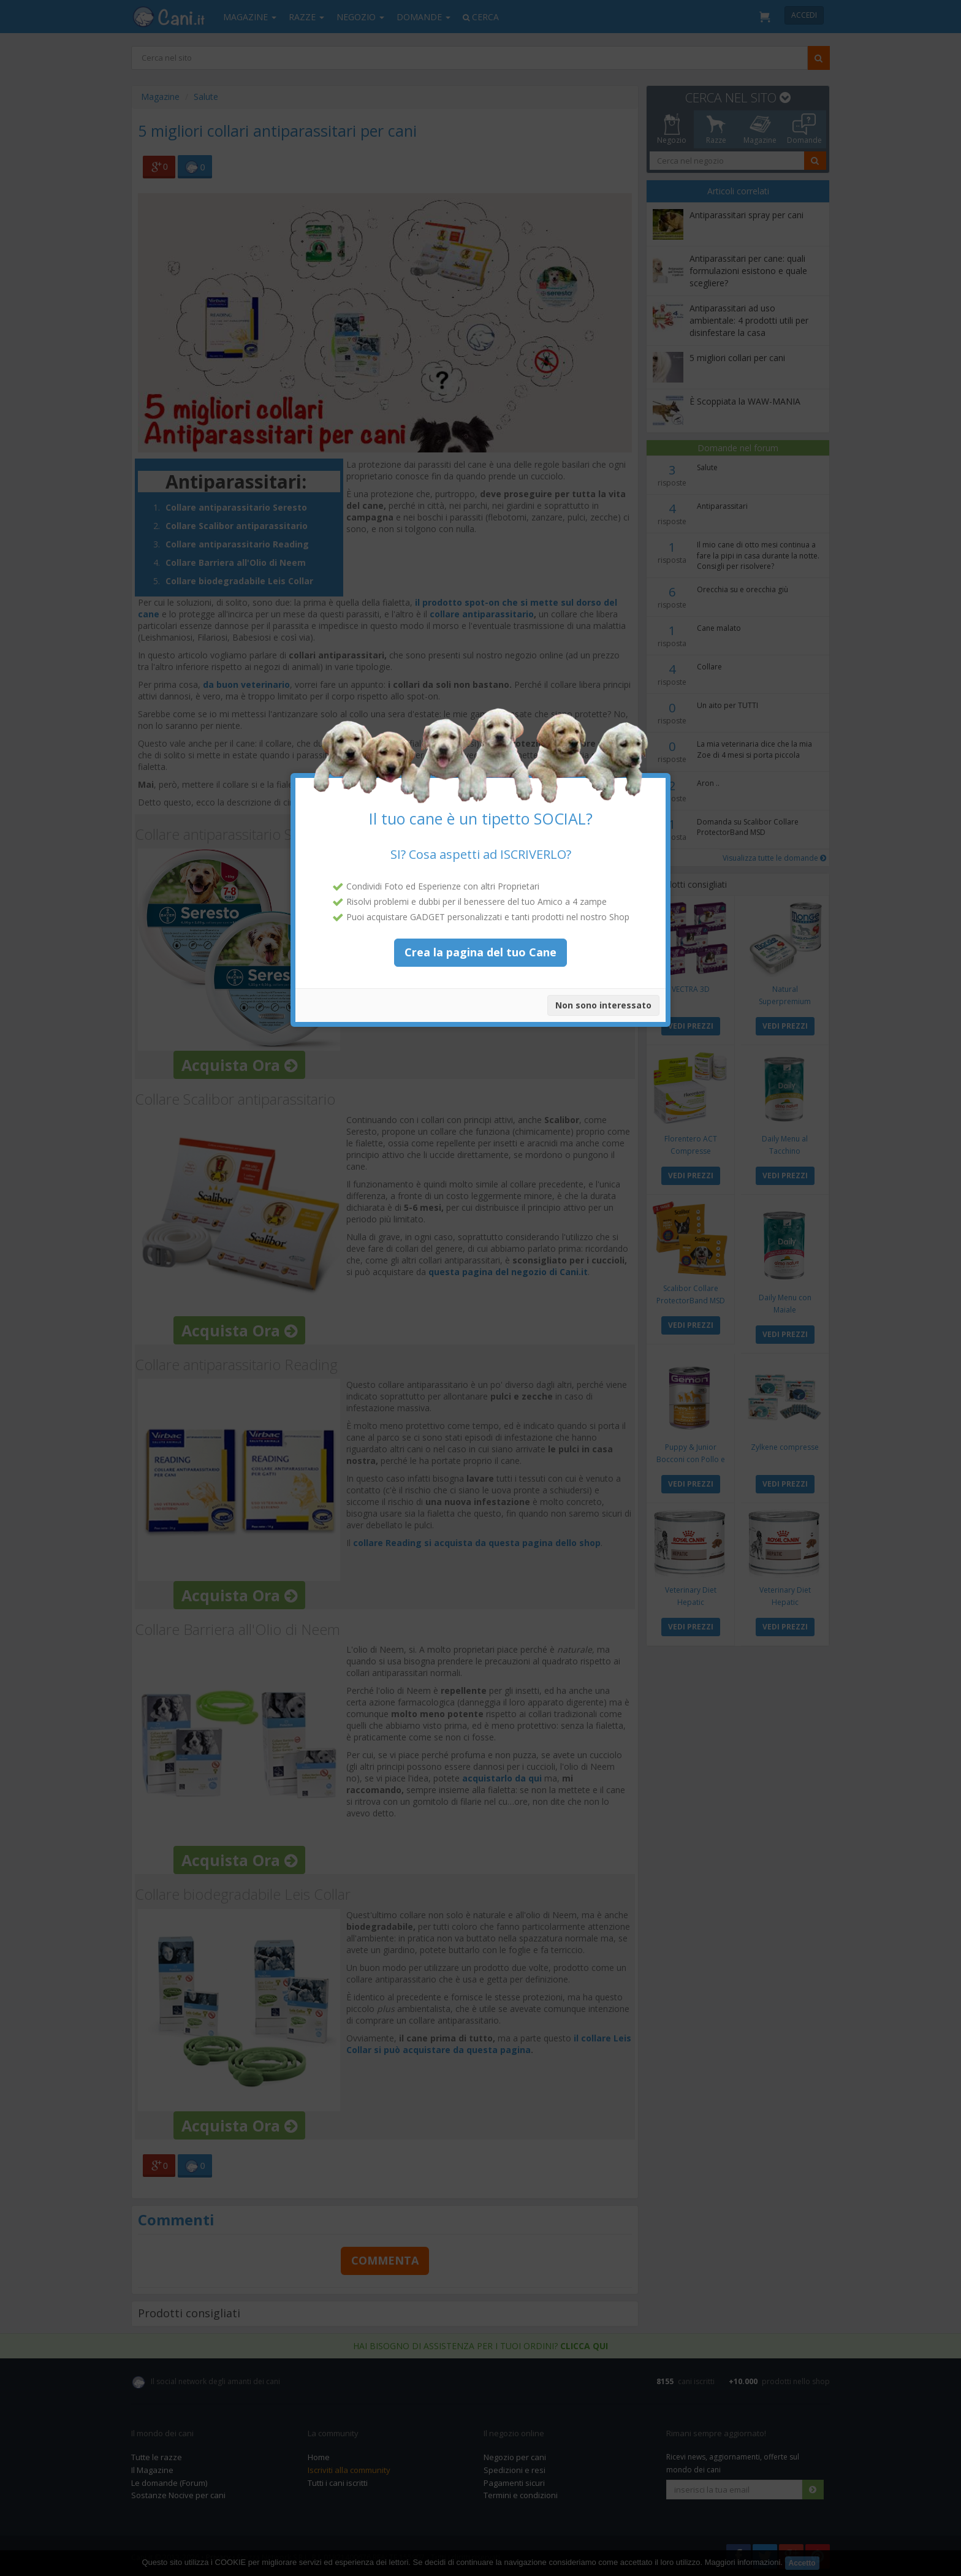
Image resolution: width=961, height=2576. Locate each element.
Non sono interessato (603, 991)
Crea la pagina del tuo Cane (480, 938)
